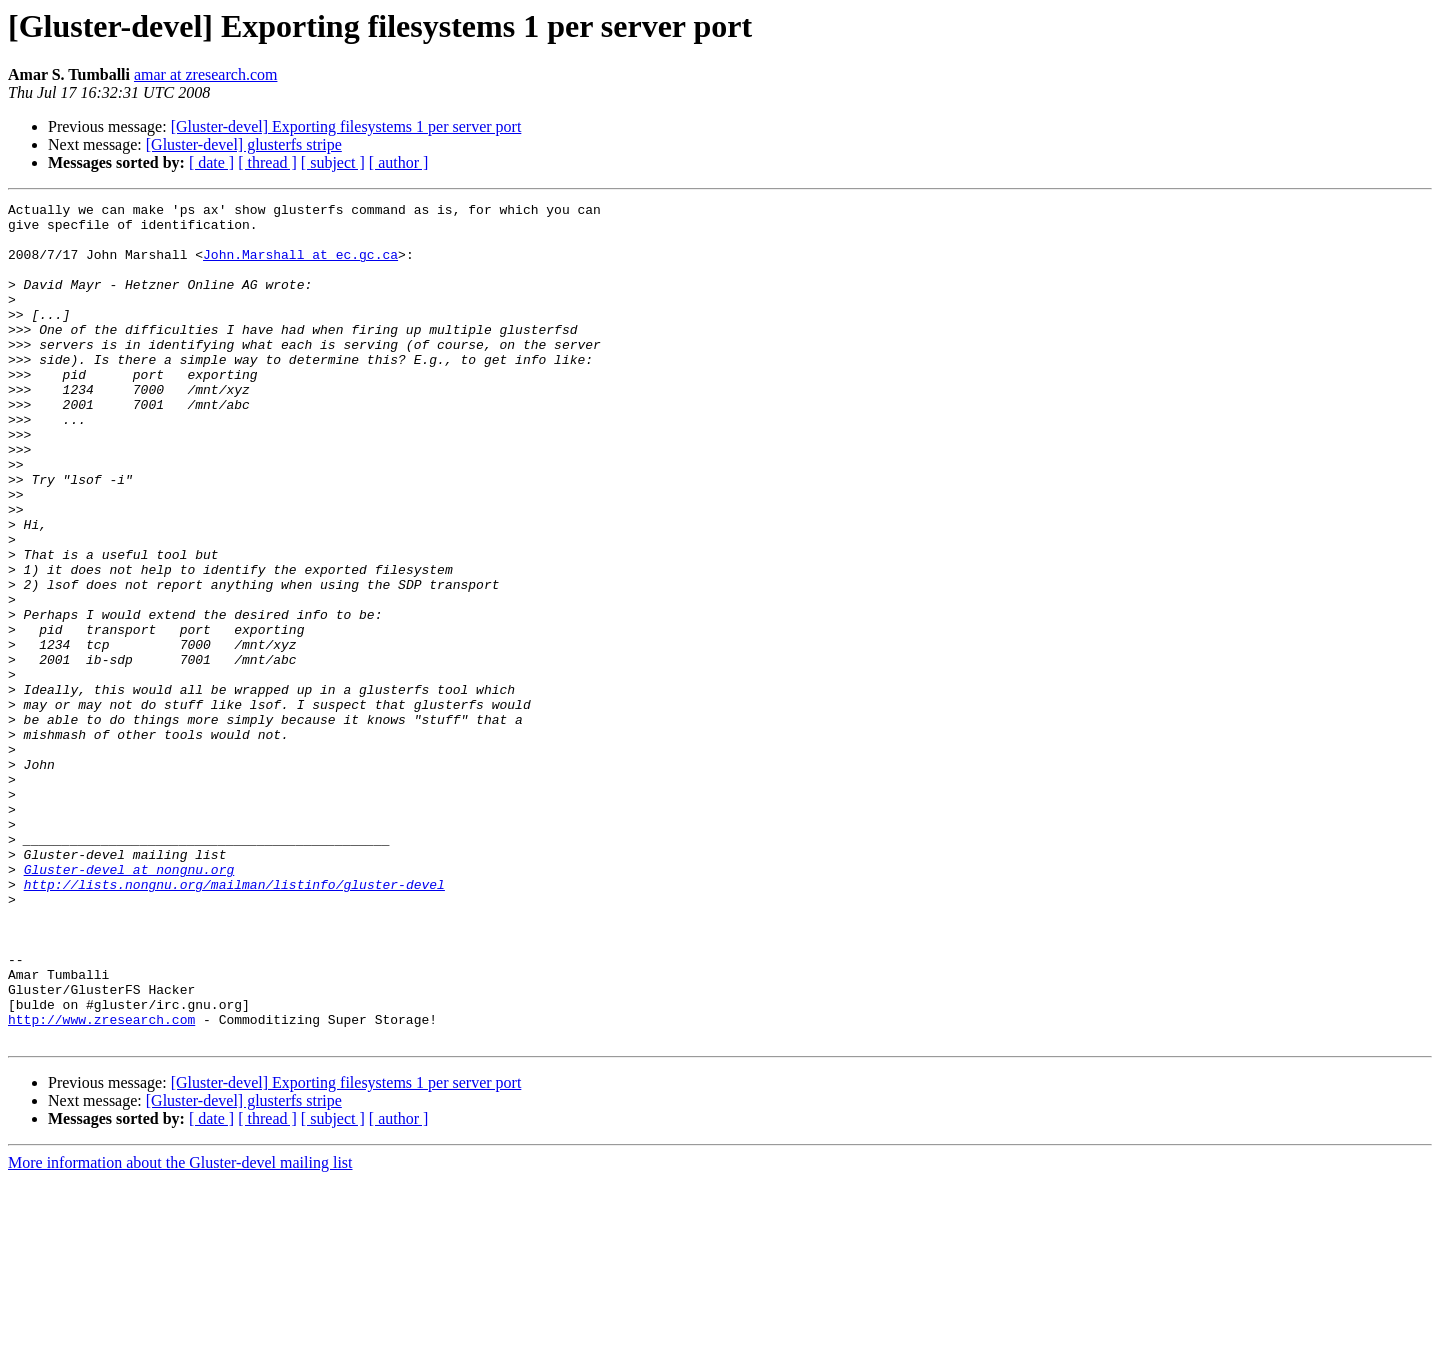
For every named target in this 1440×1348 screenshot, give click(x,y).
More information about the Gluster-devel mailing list (180, 1330)
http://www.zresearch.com (101, 1184)
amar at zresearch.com (205, 74)
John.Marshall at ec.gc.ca (300, 266)
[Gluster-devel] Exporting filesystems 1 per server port (346, 126)
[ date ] (211, 162)
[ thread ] (267, 162)
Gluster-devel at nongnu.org (129, 1004)
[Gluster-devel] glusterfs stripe (244, 144)
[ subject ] (333, 162)
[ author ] (399, 162)
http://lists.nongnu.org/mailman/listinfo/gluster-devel (234, 1022)
